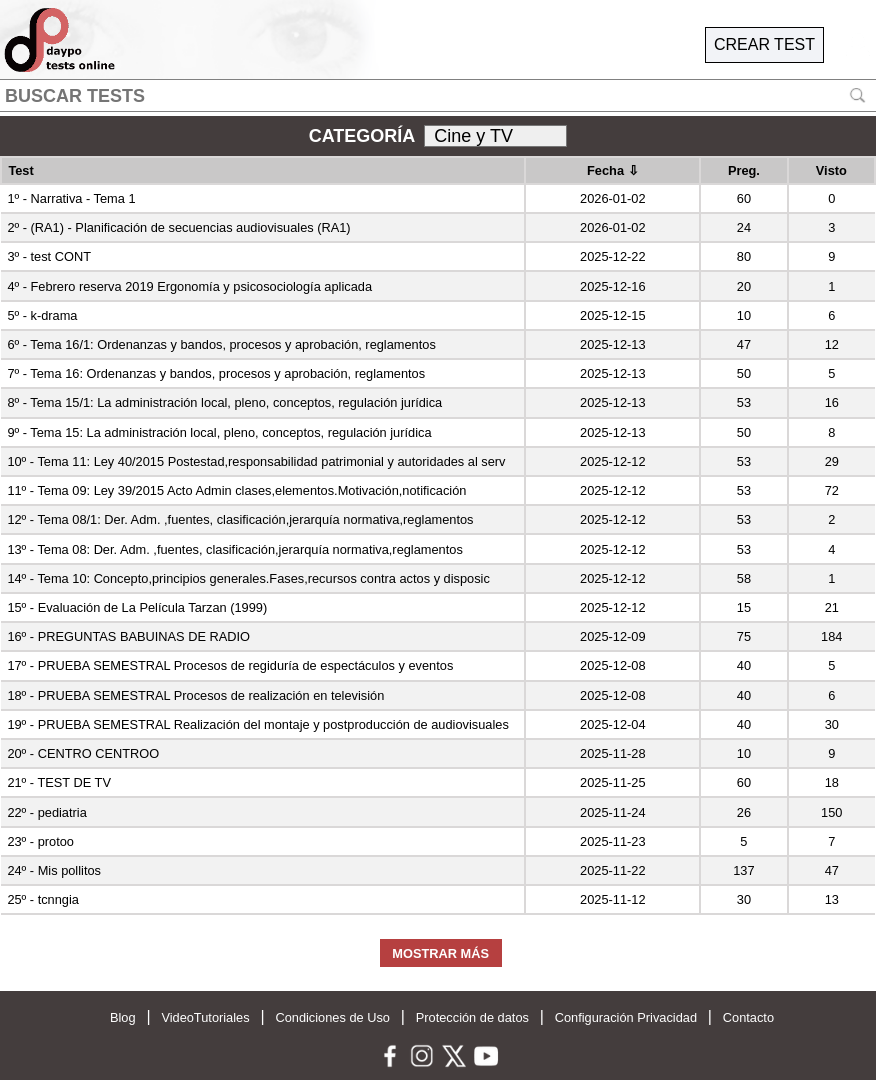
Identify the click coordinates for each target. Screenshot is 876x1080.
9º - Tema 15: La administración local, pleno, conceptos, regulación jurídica (219, 432)
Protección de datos (472, 1017)
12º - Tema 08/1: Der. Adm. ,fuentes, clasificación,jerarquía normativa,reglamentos (240, 519)
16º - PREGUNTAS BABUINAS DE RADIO (128, 636)
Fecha (613, 170)
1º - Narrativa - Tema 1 (71, 198)
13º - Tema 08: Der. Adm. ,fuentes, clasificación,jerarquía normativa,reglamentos (234, 549)
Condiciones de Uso (332, 1017)
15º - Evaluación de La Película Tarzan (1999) (137, 607)
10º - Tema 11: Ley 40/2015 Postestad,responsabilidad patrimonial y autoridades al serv (256, 461)
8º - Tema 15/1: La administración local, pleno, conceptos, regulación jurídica (224, 402)
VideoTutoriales (205, 1017)
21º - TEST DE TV (59, 782)
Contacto (748, 1017)
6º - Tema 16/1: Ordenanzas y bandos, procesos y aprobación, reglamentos (221, 344)
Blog (123, 1017)
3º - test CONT (49, 256)
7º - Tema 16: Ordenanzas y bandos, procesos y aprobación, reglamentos (216, 373)
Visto (831, 170)
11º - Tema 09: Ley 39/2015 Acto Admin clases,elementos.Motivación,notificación (236, 490)
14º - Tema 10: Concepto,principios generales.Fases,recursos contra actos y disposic (248, 578)
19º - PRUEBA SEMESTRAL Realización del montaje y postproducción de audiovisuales (257, 724)
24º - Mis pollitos (54, 870)
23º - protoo (40, 841)
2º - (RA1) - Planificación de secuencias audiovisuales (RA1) (178, 227)
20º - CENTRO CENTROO (83, 753)
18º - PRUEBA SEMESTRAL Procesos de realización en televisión (195, 695)
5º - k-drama (42, 315)
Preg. (744, 170)
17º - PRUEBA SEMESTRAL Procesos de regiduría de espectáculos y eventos (230, 665)
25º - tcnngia (43, 899)
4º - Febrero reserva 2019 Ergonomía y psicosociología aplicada (189, 286)
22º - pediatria (46, 812)
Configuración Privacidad (626, 1017)
